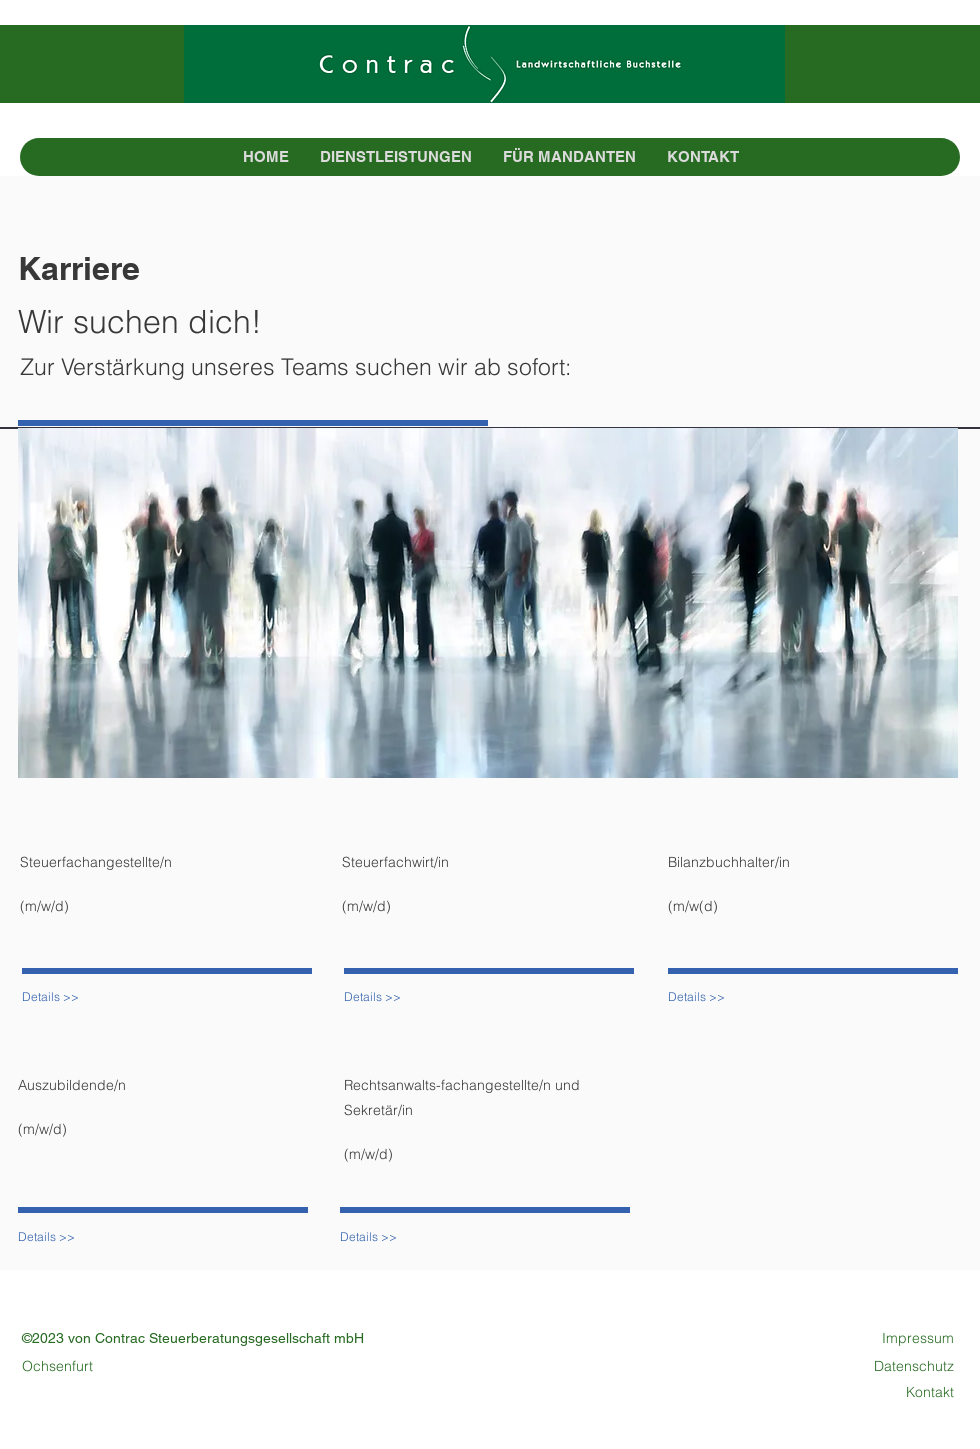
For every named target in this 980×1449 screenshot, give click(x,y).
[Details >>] (74, 997)
